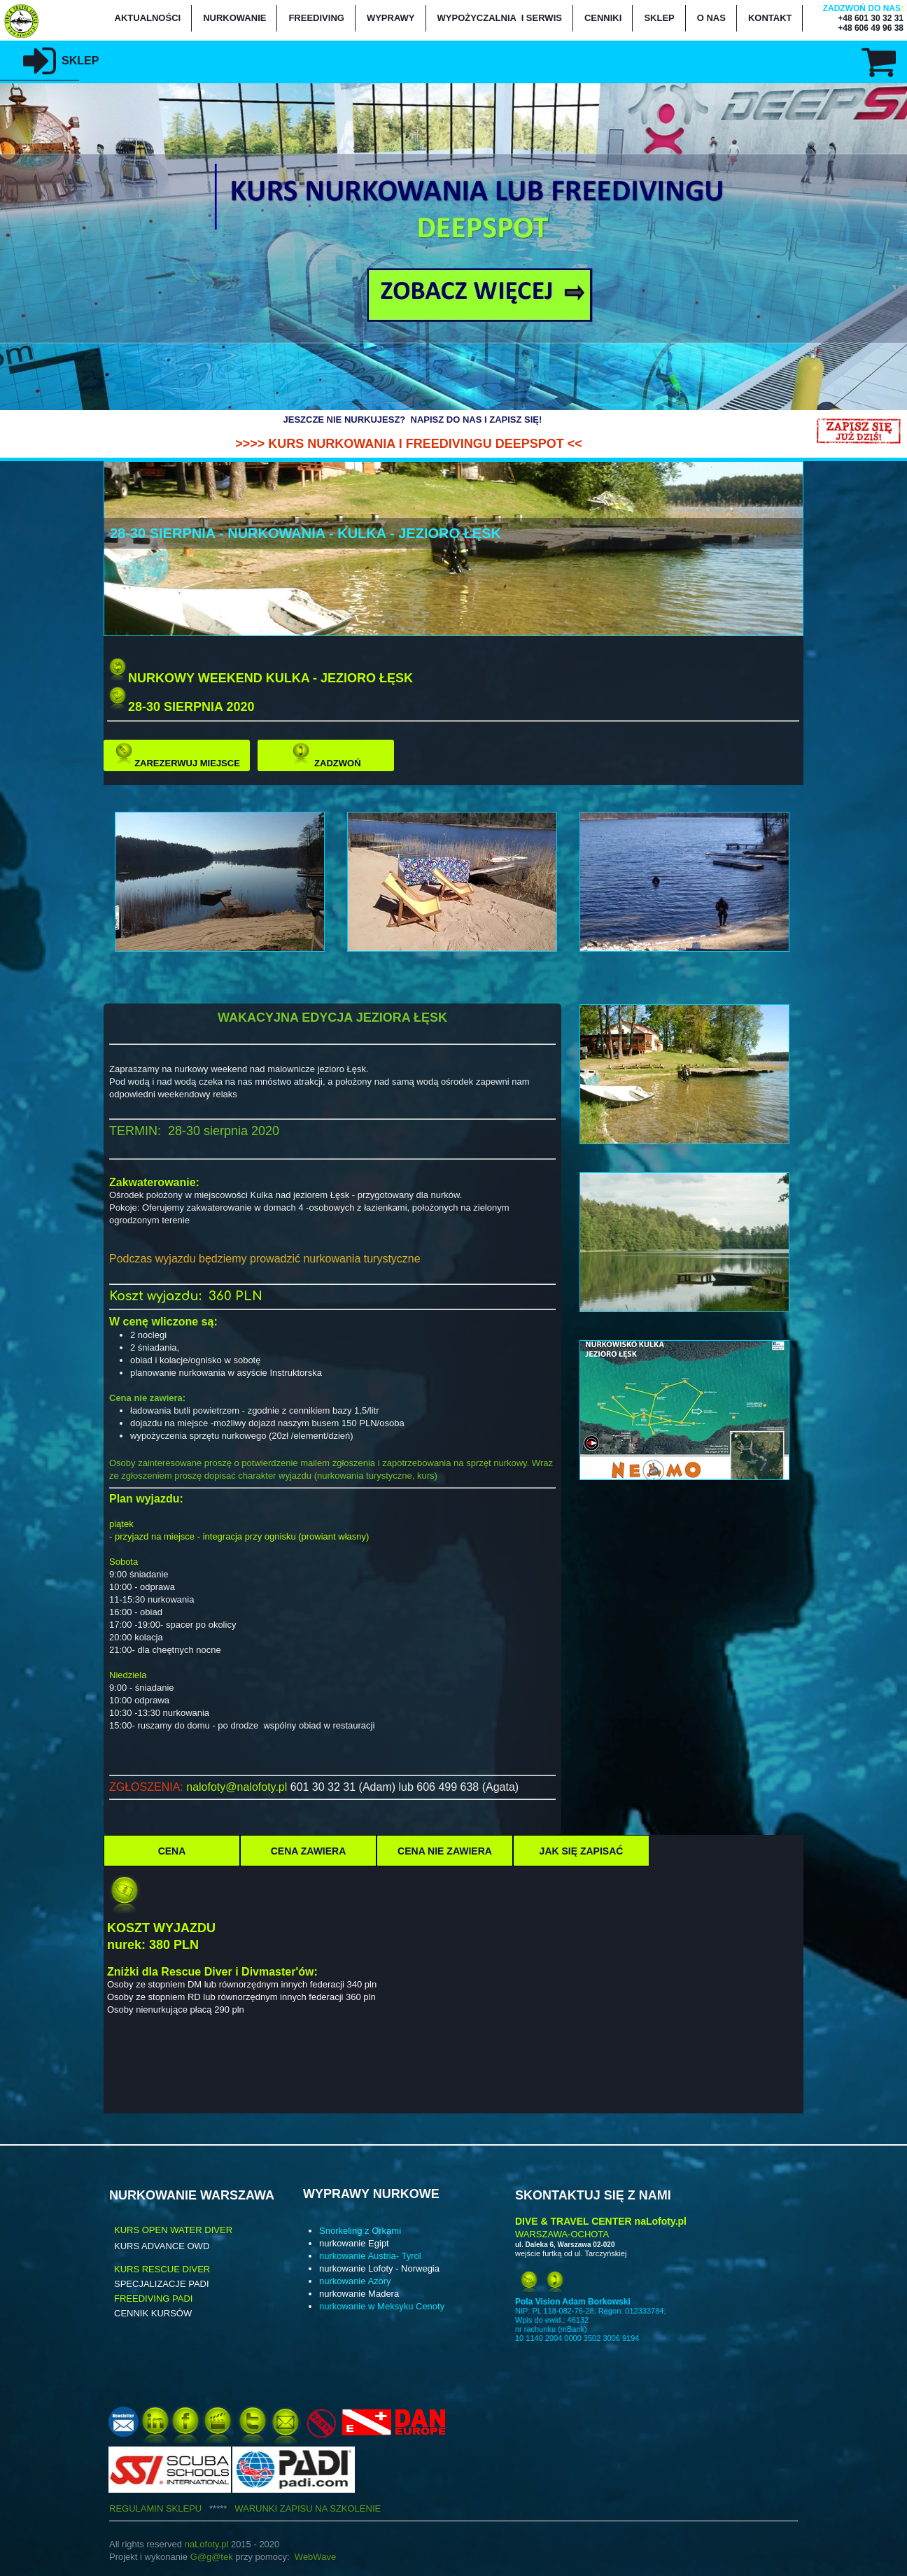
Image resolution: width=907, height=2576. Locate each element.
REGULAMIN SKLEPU (171, 2508)
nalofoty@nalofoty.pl (236, 1787)
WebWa (311, 2557)
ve (331, 2557)
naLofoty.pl (207, 2544)
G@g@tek (211, 2557)
